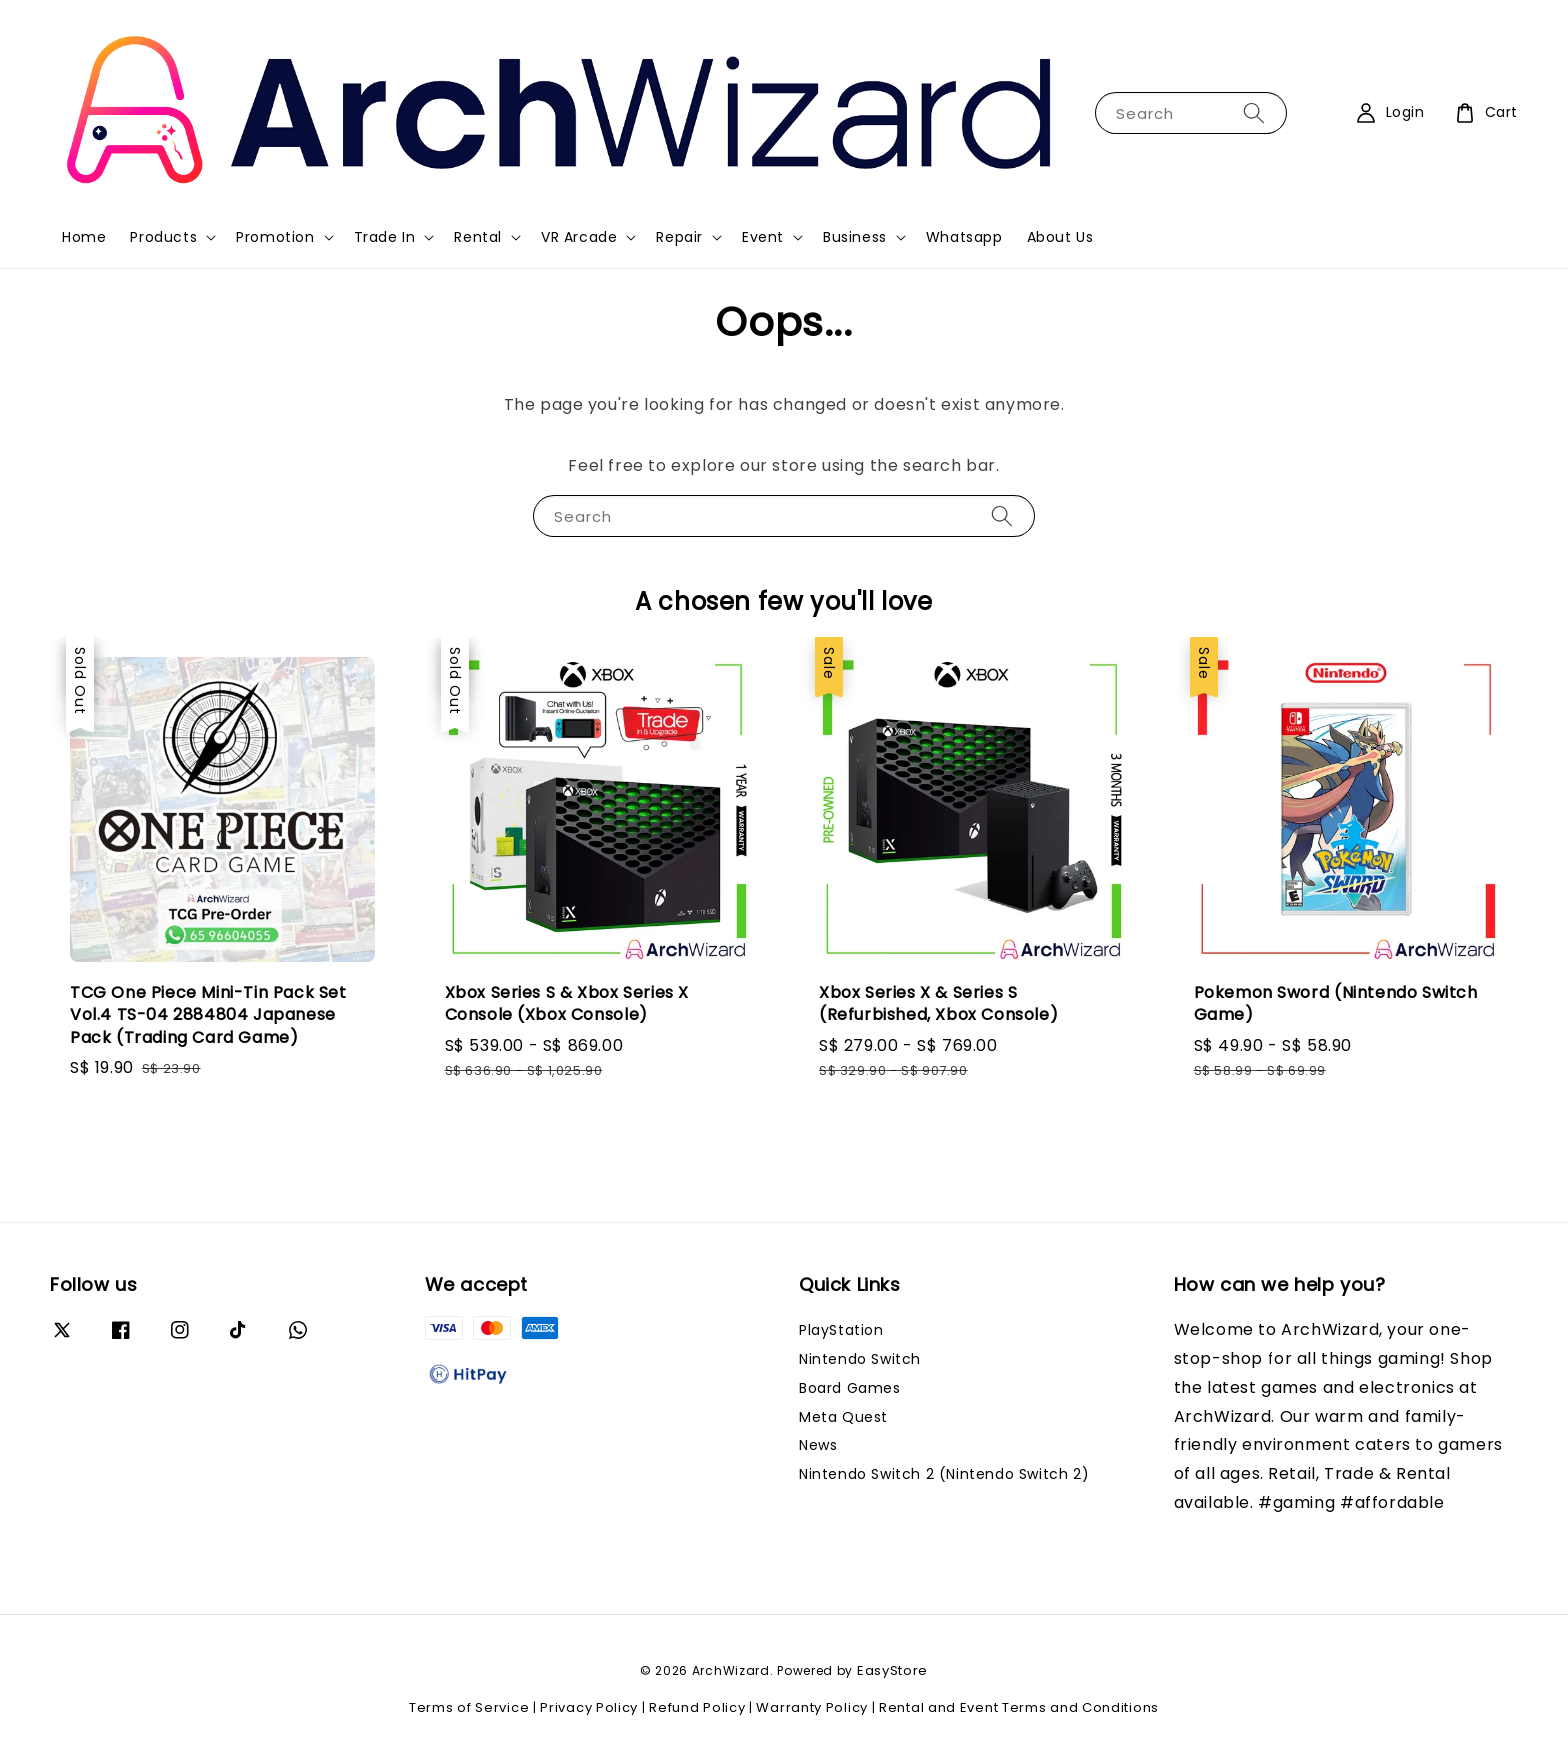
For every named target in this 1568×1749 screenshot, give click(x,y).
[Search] (1254, 112)
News (818, 1445)
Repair (679, 237)
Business (855, 237)
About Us (1060, 237)
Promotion (275, 237)
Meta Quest (843, 1417)
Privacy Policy (589, 1707)
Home (84, 237)
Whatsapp (964, 237)
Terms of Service (469, 1707)
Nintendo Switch (860, 1359)
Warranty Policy (812, 1707)
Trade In (385, 237)
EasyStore (892, 1670)
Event (763, 237)
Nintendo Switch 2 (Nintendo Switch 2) (944, 1474)
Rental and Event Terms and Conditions (1019, 1707)
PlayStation (841, 1330)
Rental (478, 237)
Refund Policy (697, 1707)
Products (163, 237)
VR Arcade (579, 237)
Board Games (850, 1388)
